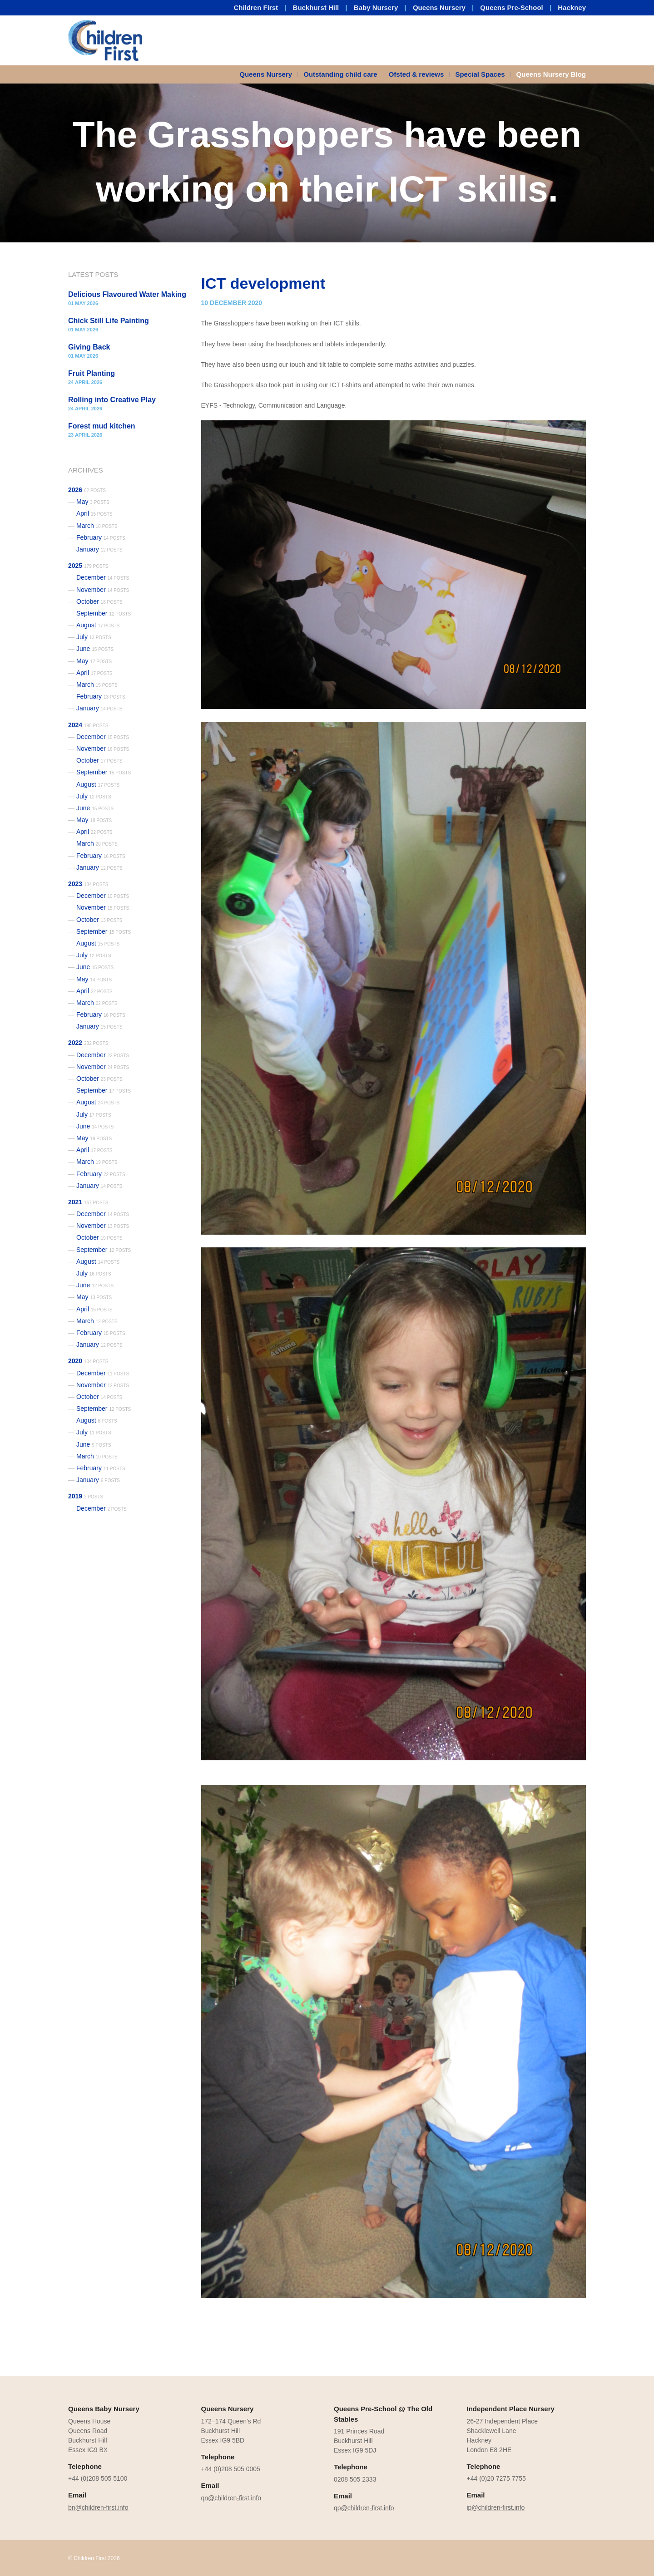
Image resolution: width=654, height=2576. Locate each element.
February (100, 537)
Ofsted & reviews (416, 74)
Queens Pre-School (511, 7)
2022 (88, 1042)
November (102, 589)
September (103, 613)
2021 (88, 1202)
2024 (88, 725)
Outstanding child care (340, 74)
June (95, 648)
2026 (87, 489)
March (97, 525)
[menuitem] (268, 74)
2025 (88, 565)
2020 (88, 1360)
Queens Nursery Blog (551, 74)
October (99, 601)
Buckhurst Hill (316, 7)
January (99, 549)
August (97, 625)
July (93, 636)
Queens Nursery (439, 7)
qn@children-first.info (231, 2498)
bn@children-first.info (98, 2507)
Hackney (572, 7)
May (92, 501)
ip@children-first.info (496, 2507)
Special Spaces (480, 74)
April (94, 513)
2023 (88, 883)
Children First (256, 7)
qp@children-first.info (364, 2508)
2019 (85, 1496)
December (102, 577)
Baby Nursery (376, 7)
